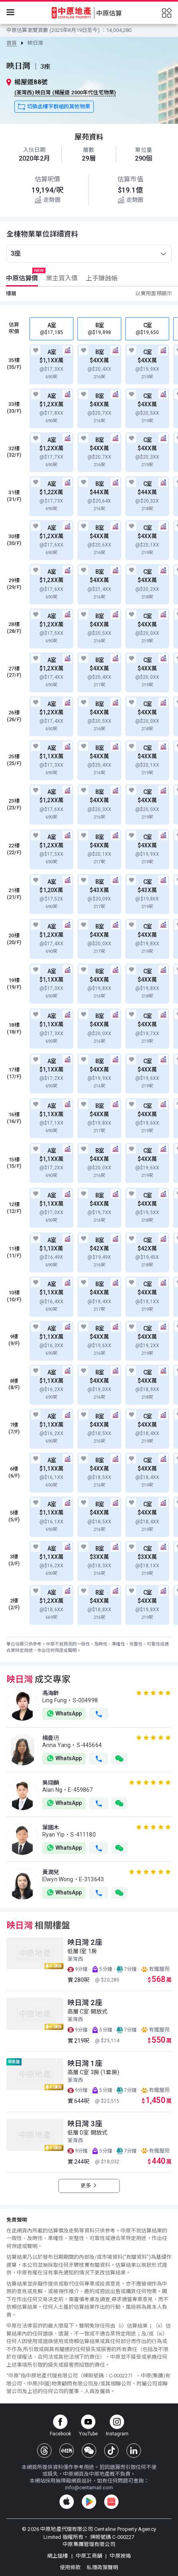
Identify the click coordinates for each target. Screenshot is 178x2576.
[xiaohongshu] (66, 2450)
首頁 (11, 43)
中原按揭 (120, 2556)
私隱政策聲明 (102, 2567)
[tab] (21, 278)
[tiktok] (111, 2450)
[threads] (44, 2450)
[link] (11, 43)
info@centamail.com (89, 2488)
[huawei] (111, 2502)
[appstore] (66, 2502)
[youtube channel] (88, 2426)
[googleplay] (89, 2502)
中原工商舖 (89, 2556)
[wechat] (89, 2450)
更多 (89, 2185)
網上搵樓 (58, 2556)
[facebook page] (60, 2426)
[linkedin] (134, 2450)
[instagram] (117, 2426)
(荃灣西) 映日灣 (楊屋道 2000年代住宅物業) (65, 92)
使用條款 (71, 2567)
